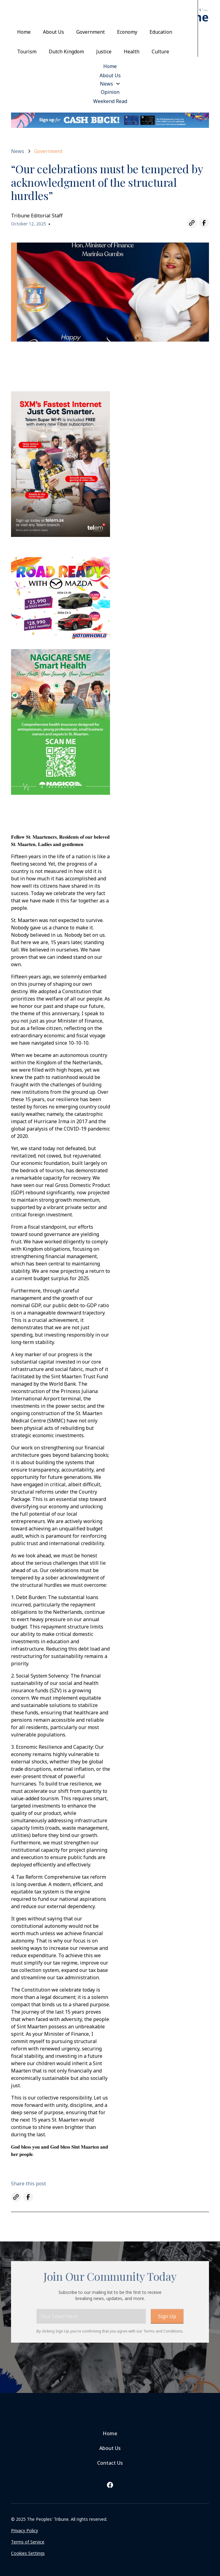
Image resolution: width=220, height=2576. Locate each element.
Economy (127, 32)
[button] (110, 83)
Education (161, 32)
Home (24, 32)
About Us (53, 32)
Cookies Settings (28, 2553)
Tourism (26, 51)
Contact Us (110, 2462)
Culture (160, 51)
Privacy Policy (24, 2530)
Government (90, 32)
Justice (104, 51)
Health (131, 51)
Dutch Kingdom (66, 51)
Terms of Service (27, 2542)
